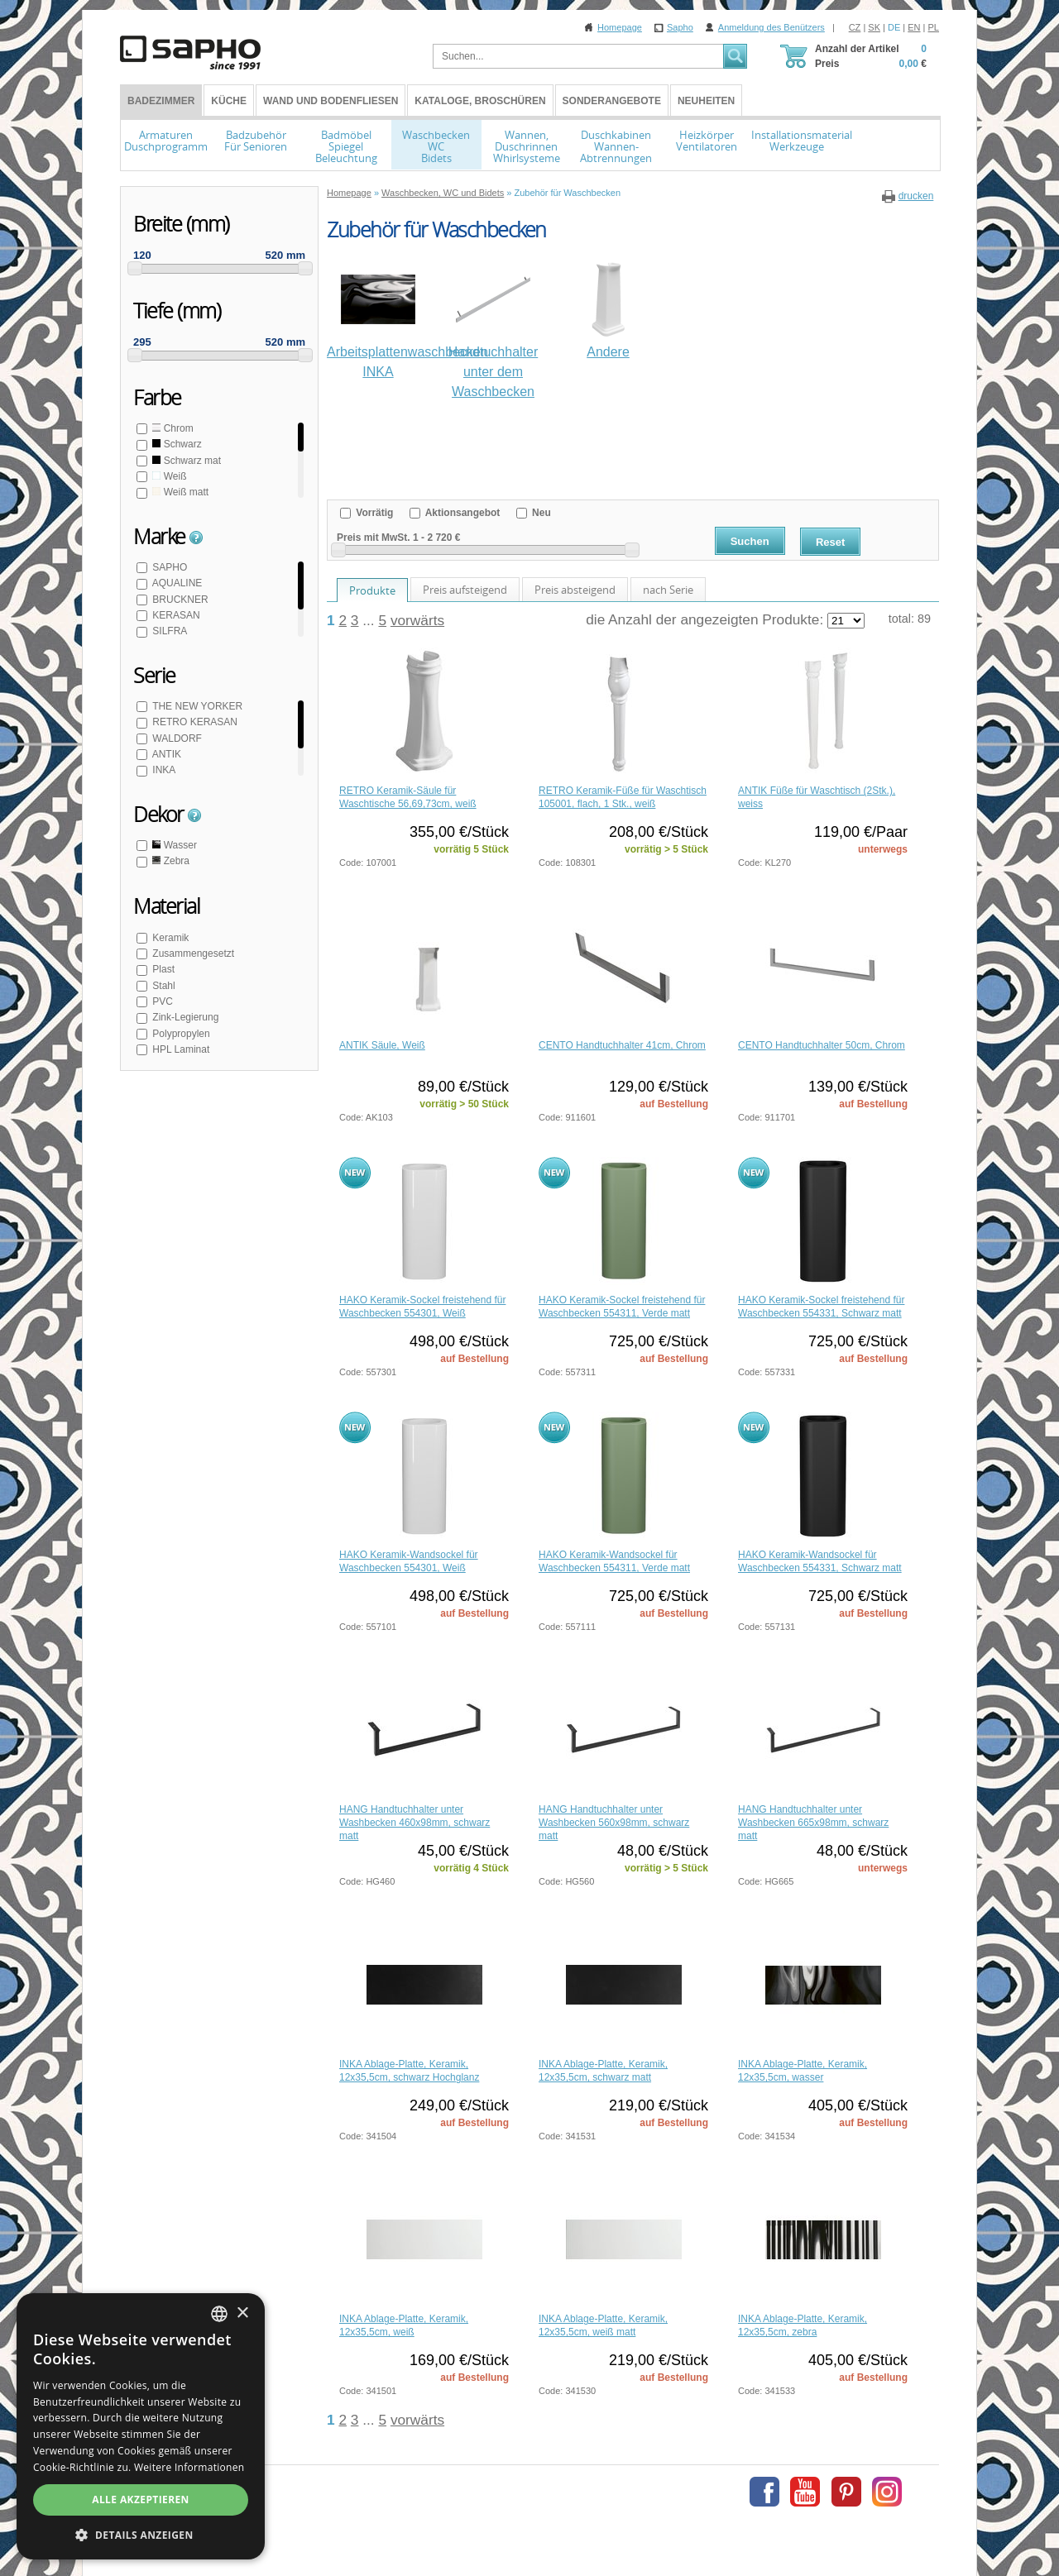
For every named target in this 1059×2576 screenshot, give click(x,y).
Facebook (764, 2492)
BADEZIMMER (160, 101)
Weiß (168, 476)
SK (874, 27)
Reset (830, 542)
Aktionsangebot (462, 513)
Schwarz (176, 444)
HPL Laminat (179, 1049)
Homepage (619, 27)
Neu (540, 513)
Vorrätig (373, 513)
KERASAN (175, 615)
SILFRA (168, 631)
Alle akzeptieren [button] (140, 2499)
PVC (161, 1001)
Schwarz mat (185, 460)
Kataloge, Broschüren (479, 101)
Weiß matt (179, 492)
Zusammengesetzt (192, 953)
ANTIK (165, 754)
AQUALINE (176, 583)
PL (933, 27)
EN (914, 27)
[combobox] (219, 2314)
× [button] (242, 2313)
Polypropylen (180, 1033)
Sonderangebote (612, 101)
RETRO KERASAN (193, 722)
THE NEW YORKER (196, 706)
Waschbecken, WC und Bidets (442, 193)
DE (894, 27)
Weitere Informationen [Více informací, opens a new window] (189, 2467)
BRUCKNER (179, 599)
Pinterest (846, 2492)
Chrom (172, 428)
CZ (855, 27)
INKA (162, 770)
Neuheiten (706, 101)
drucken (916, 196)
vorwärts (417, 620)
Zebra (169, 861)
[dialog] (141, 2426)
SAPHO (168, 567)
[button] (140, 2534)
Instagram (887, 2492)
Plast (162, 969)
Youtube (805, 2492)
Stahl (162, 986)
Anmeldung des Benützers (771, 27)
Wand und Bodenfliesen (330, 101)
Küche (229, 101)
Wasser (173, 845)
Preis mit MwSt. (373, 537)
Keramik (169, 938)
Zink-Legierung (184, 1017)
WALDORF (176, 738)
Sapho (680, 27)
